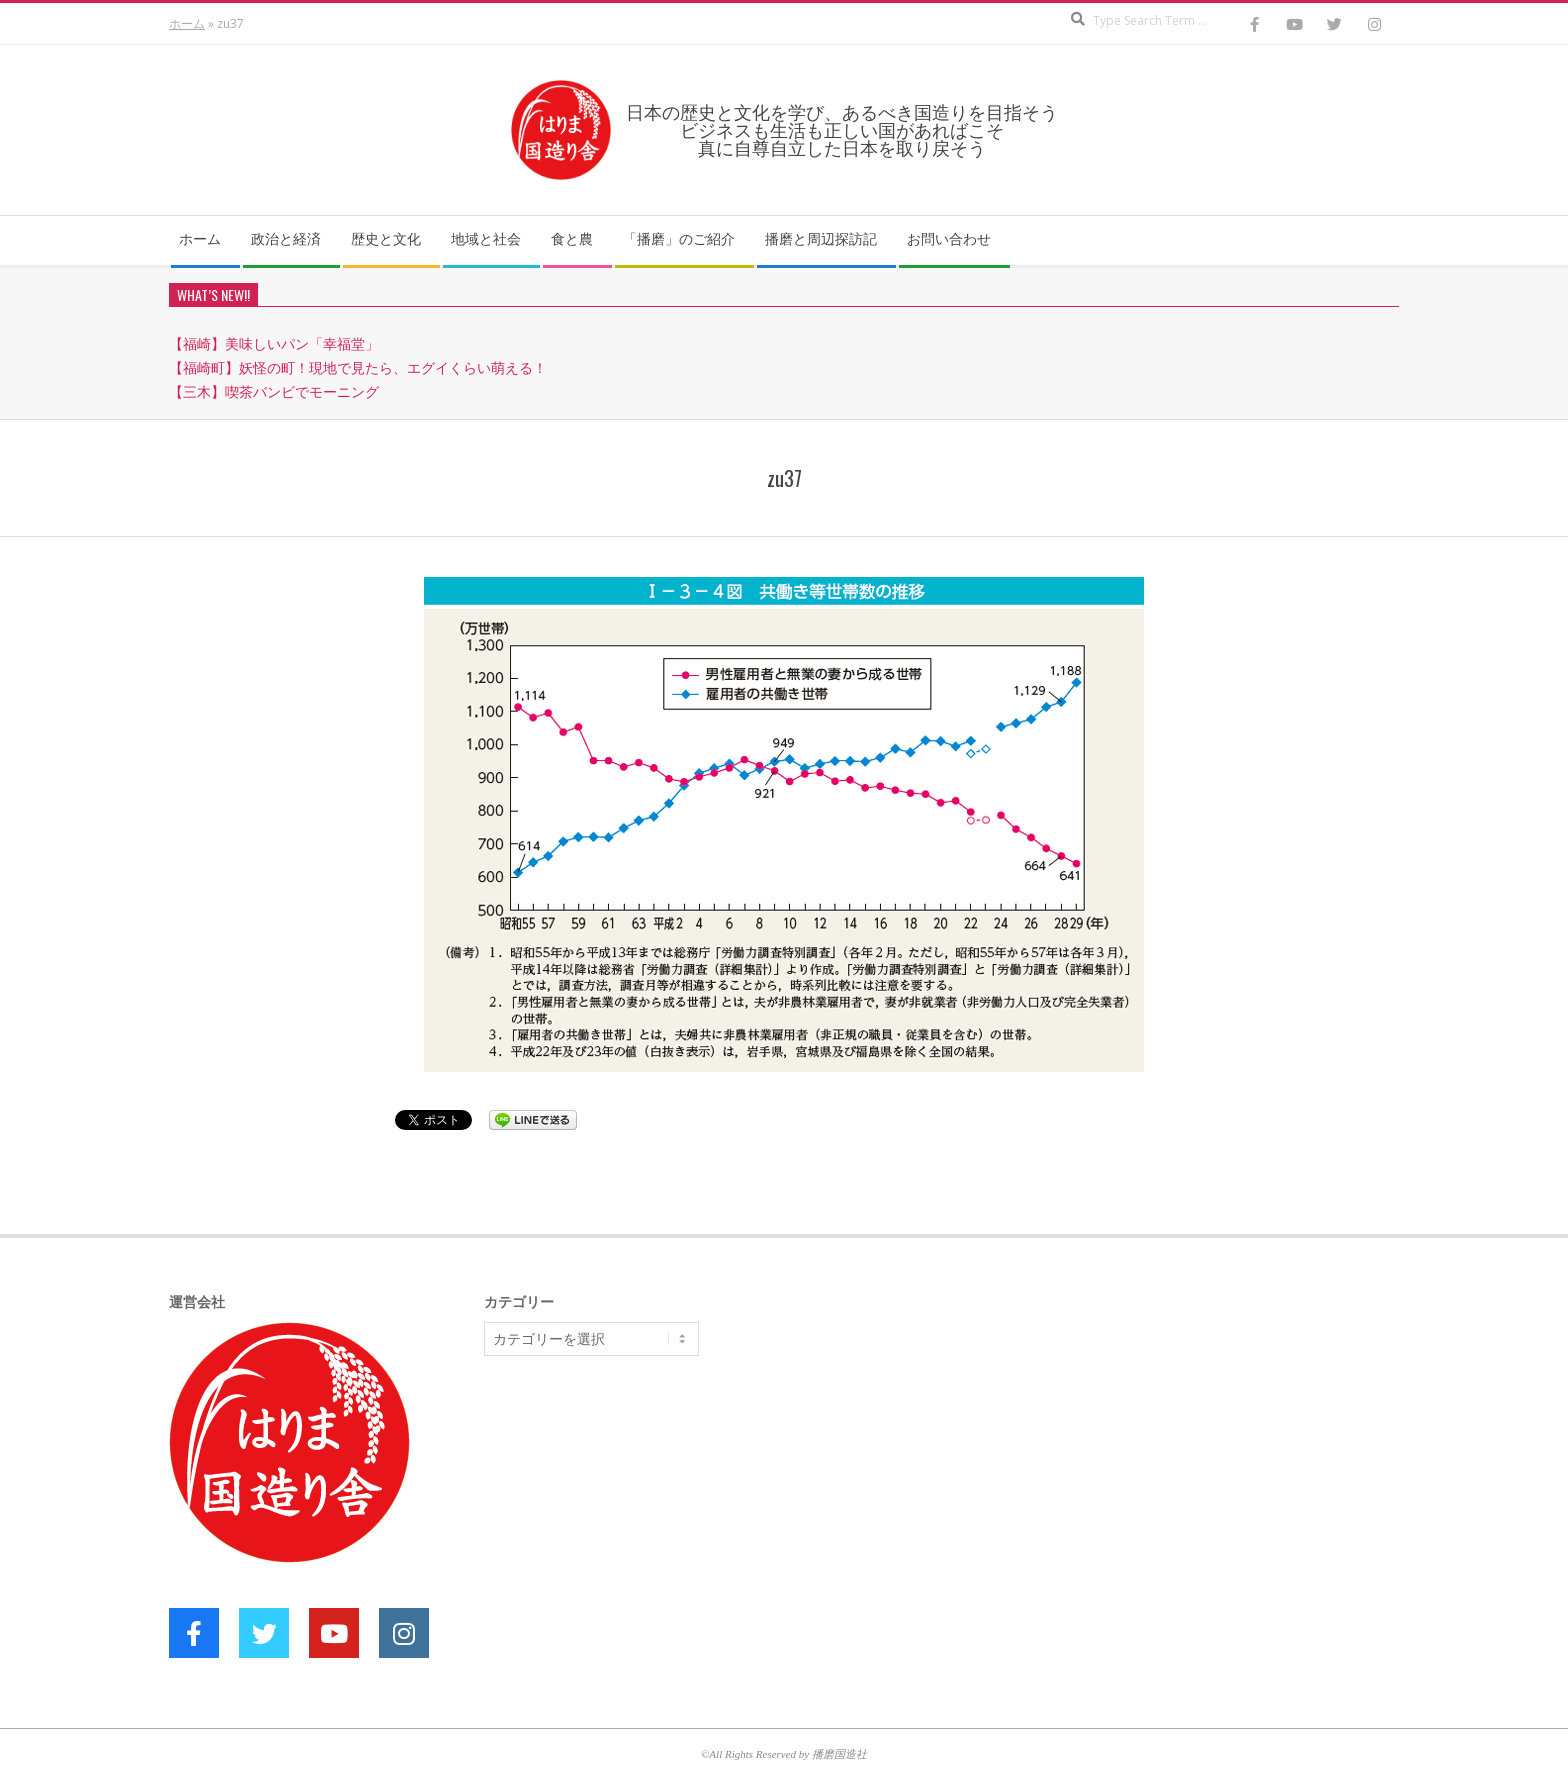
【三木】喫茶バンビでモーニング (274, 391)
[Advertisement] (634, 1526)
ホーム (187, 23)
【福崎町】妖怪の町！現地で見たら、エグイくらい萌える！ (358, 367)
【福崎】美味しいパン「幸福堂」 (274, 343)
